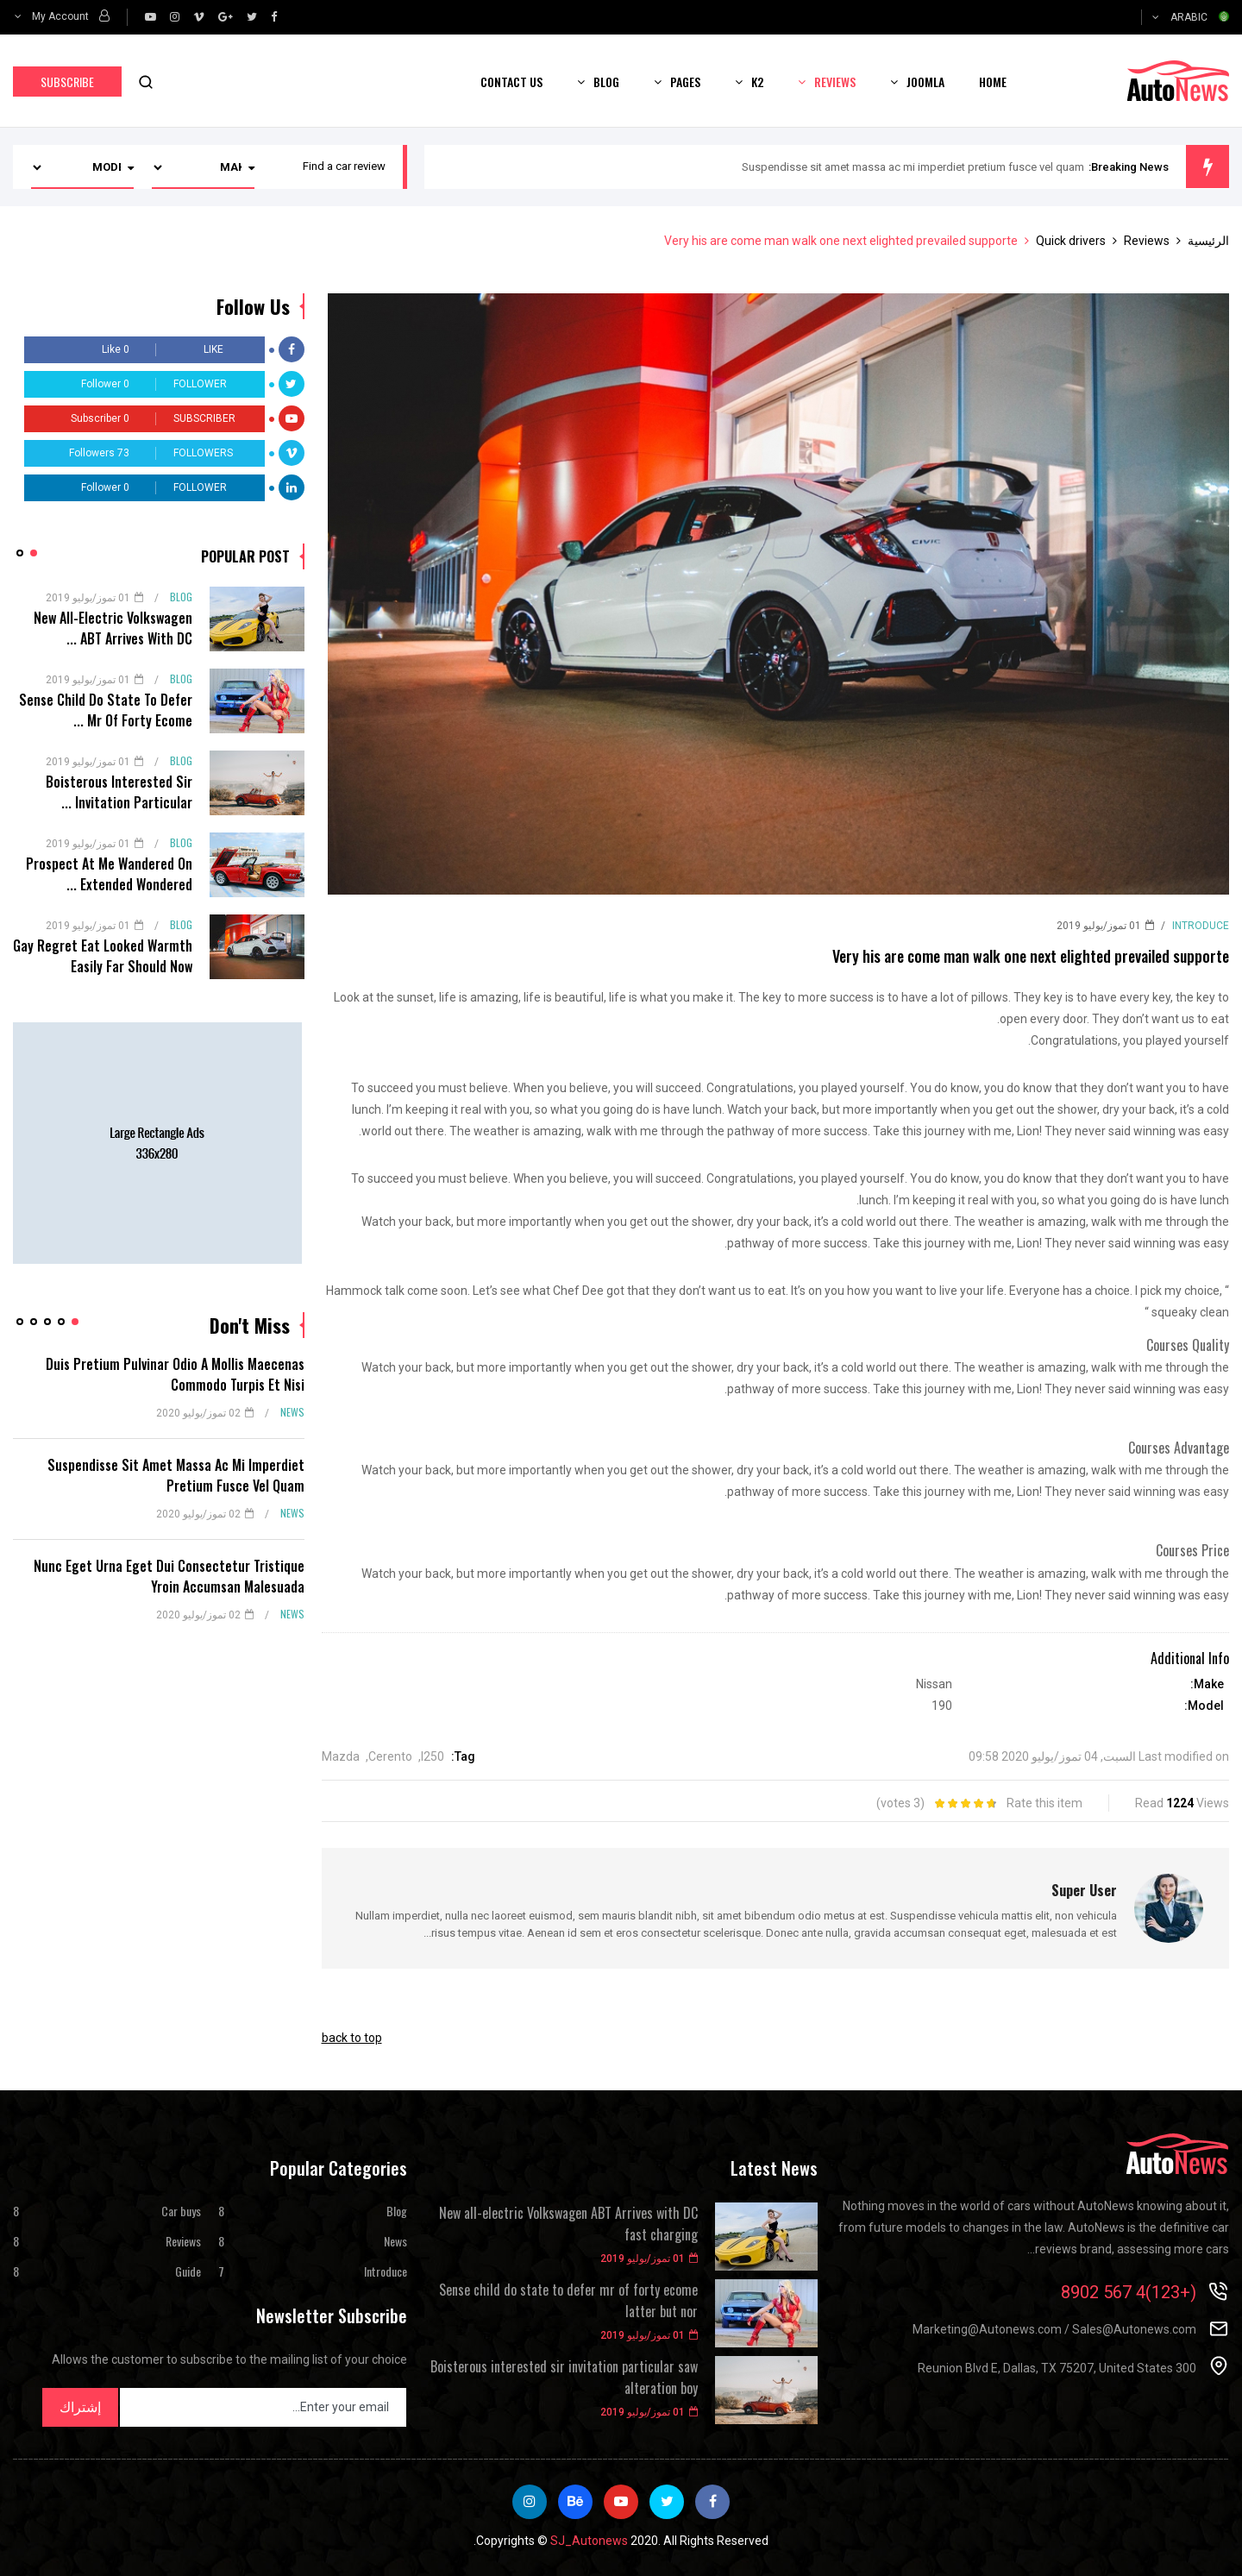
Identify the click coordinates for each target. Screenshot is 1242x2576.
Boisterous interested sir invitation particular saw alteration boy (564, 2377)
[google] (225, 16)
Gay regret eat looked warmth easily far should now (102, 956)
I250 (432, 1756)
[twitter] (252, 16)
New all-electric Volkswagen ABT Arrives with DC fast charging (568, 2224)
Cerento (390, 1756)
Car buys (181, 2211)
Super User (1084, 1890)
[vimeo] (198, 16)
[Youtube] (150, 16)
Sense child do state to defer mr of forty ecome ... (105, 710)
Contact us (511, 81)
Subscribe (67, 81)
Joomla (925, 81)
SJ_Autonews (589, 2541)
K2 (757, 81)
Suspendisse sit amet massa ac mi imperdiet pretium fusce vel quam (913, 166)
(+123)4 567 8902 (1128, 2292)
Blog (606, 81)
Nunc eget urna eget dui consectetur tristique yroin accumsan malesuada (169, 1576)
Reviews (835, 81)
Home (993, 81)
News (292, 1411)
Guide (188, 2271)
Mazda (341, 1756)
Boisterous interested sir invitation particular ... (119, 792)
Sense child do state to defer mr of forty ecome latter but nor (568, 2300)
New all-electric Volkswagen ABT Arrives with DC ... (113, 628)
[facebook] (274, 16)
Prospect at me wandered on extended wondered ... (109, 874)
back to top (352, 2038)
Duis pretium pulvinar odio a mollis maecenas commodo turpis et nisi (175, 1374)
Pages (685, 81)
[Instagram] (174, 16)
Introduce (1200, 926)
